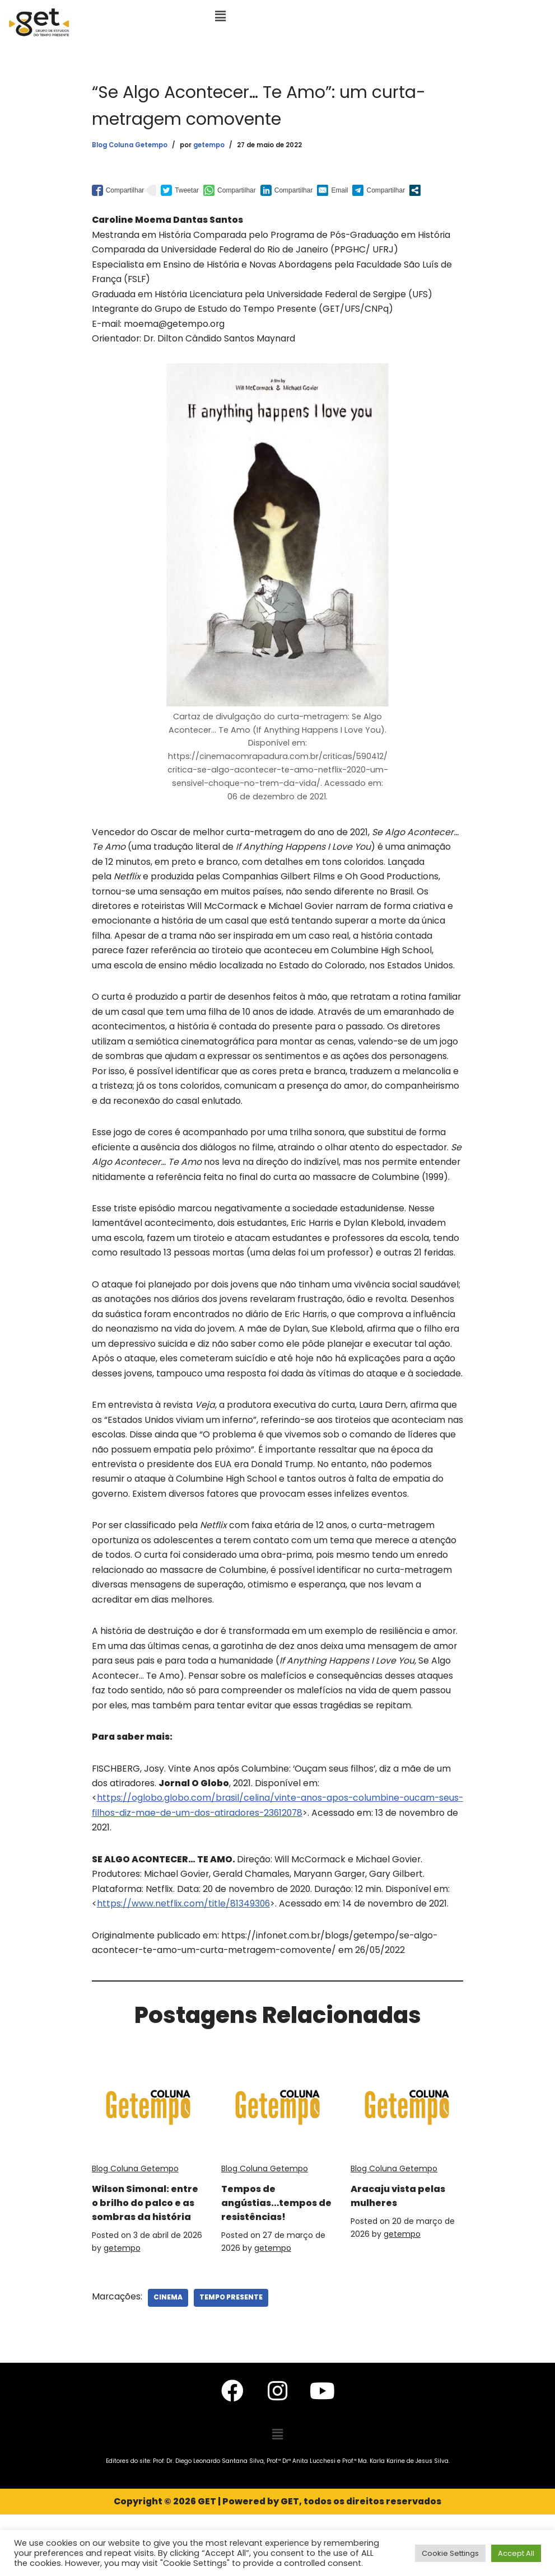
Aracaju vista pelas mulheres (397, 2227)
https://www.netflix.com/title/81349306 (184, 1935)
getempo (209, 145)
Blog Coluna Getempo (129, 145)
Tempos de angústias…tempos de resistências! (260, 2241)
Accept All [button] (516, 2553)
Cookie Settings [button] (450, 2553)
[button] (220, 16)
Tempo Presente (231, 2358)
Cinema (168, 2358)
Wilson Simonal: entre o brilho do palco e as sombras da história (140, 2248)
